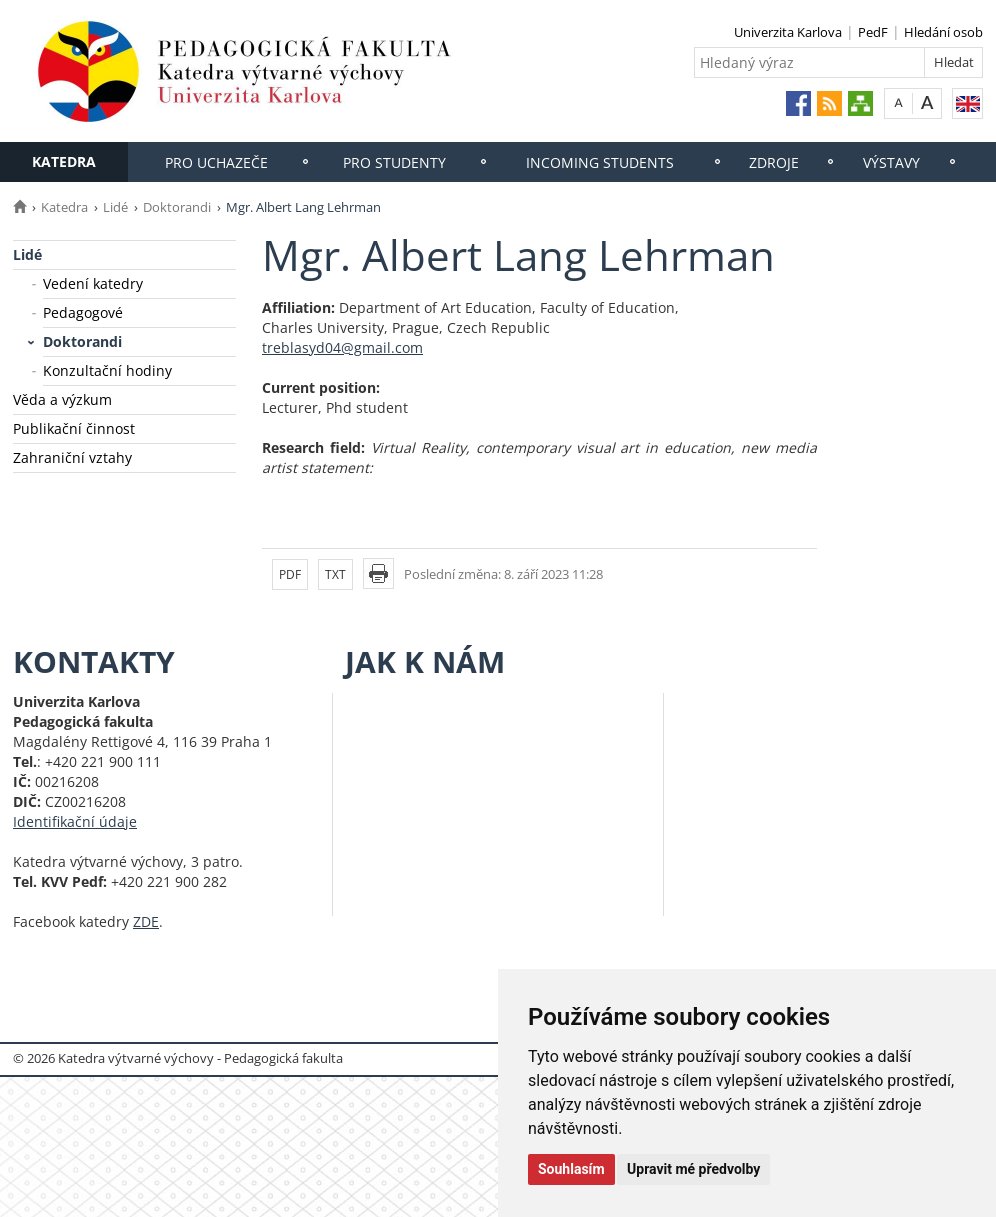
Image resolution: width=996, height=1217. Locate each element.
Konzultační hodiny (107, 370)
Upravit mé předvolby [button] (693, 1169)
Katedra (64, 161)
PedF (873, 32)
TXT (335, 574)
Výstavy (891, 162)
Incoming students (600, 162)
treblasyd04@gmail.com (342, 347)
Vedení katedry (93, 283)
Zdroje (774, 162)
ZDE (146, 921)
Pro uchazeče (216, 162)
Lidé (115, 207)
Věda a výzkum (62, 399)
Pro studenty (394, 162)
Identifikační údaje (75, 821)
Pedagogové (83, 312)
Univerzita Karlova (788, 32)
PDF (290, 574)
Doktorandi (177, 207)
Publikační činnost (74, 428)
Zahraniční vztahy (72, 457)
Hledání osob (943, 32)
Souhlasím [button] (571, 1169)
